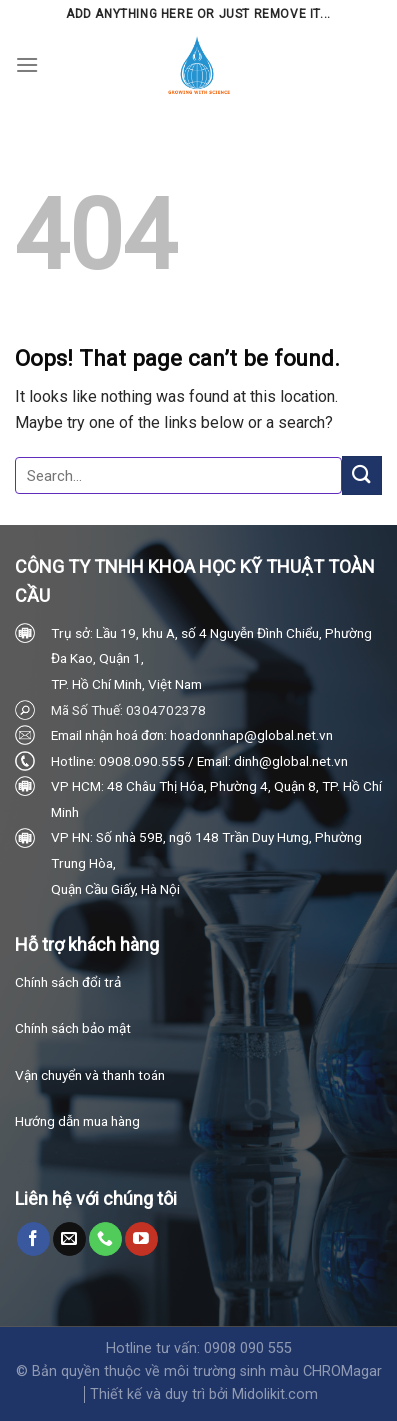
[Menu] (27, 64)
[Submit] (362, 475)
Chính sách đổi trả (68, 982)
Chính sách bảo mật (73, 1028)
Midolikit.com (275, 1394)
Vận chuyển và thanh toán (90, 1075)
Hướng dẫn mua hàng (77, 1121)
